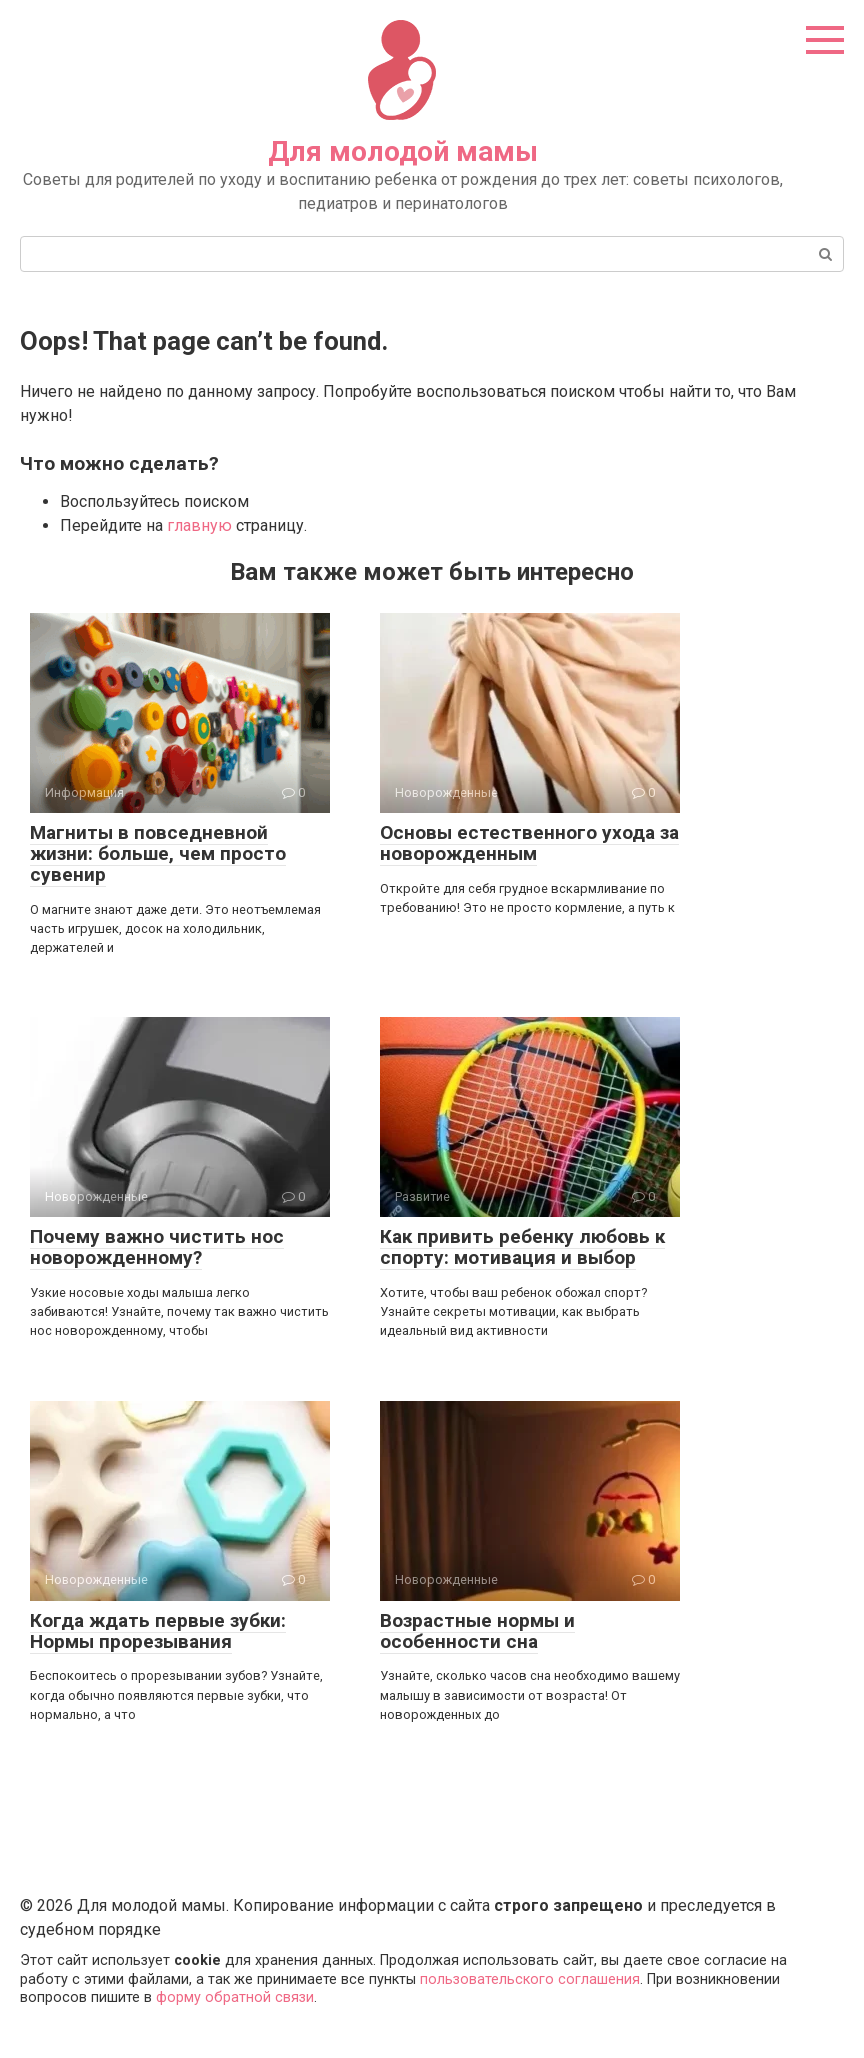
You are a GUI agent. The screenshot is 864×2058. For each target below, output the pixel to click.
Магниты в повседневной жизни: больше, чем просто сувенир (158, 853)
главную (199, 525)
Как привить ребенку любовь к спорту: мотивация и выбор (522, 1247)
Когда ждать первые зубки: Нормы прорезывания (158, 1631)
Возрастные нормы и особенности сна (477, 1631)
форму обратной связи (235, 1997)
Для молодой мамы (403, 151)
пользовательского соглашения (530, 1979)
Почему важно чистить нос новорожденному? (157, 1247)
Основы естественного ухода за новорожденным (529, 843)
